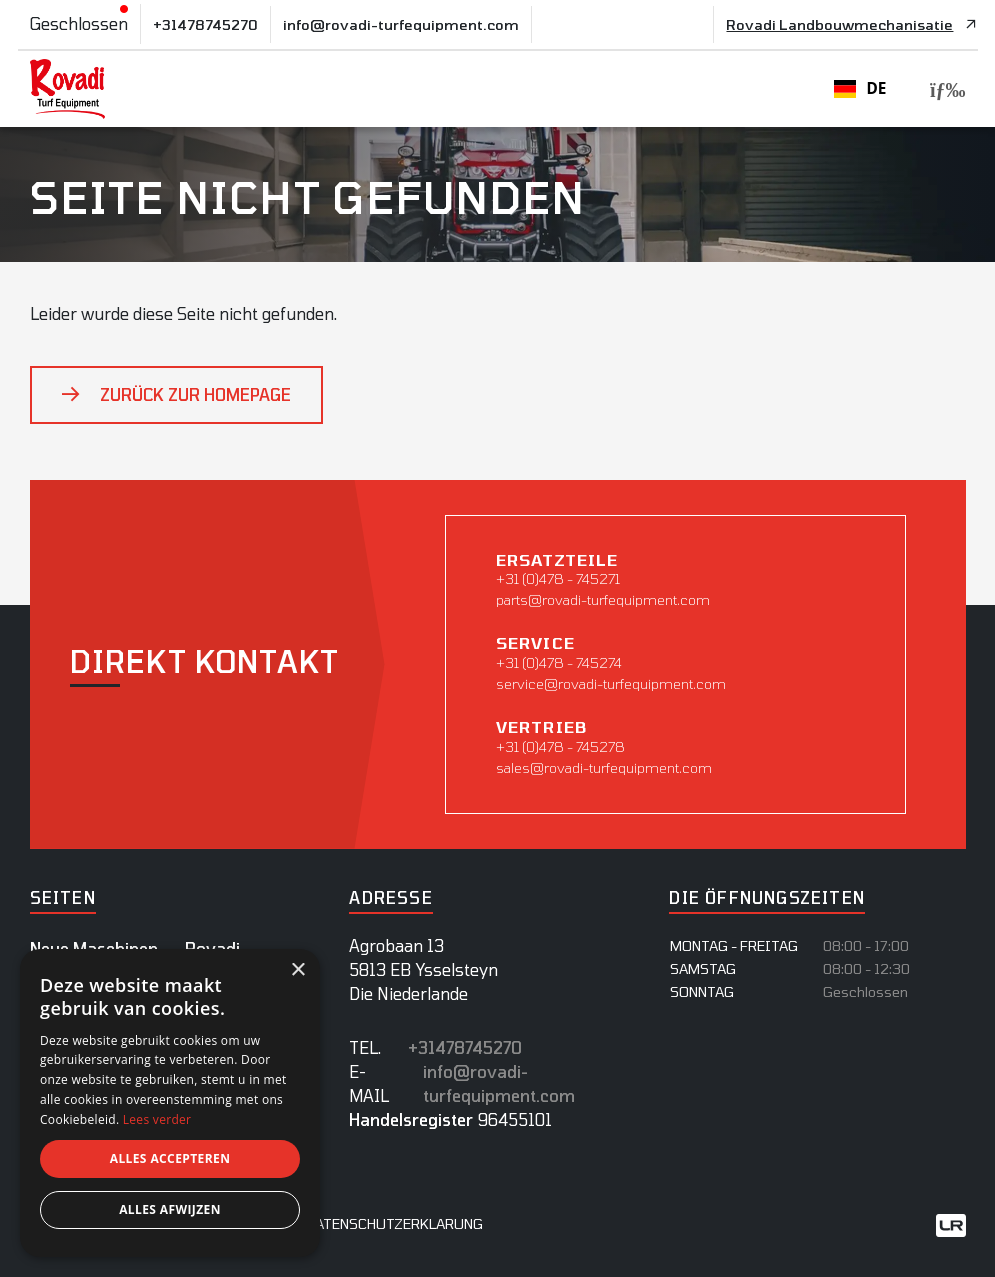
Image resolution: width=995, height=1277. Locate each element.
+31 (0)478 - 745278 (560, 746)
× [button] (297, 970)
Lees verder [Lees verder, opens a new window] (157, 1119)
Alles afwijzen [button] (170, 1209)
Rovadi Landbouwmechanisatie (839, 24)
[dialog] (170, 1103)
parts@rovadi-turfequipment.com (603, 599)
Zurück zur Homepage (195, 394)
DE (860, 88)
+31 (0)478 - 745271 (558, 578)
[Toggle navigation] (942, 89)
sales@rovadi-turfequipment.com (604, 767)
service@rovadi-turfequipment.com (611, 683)
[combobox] (860, 89)
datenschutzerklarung (394, 1223)
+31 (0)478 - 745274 (559, 662)
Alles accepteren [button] (170, 1158)
